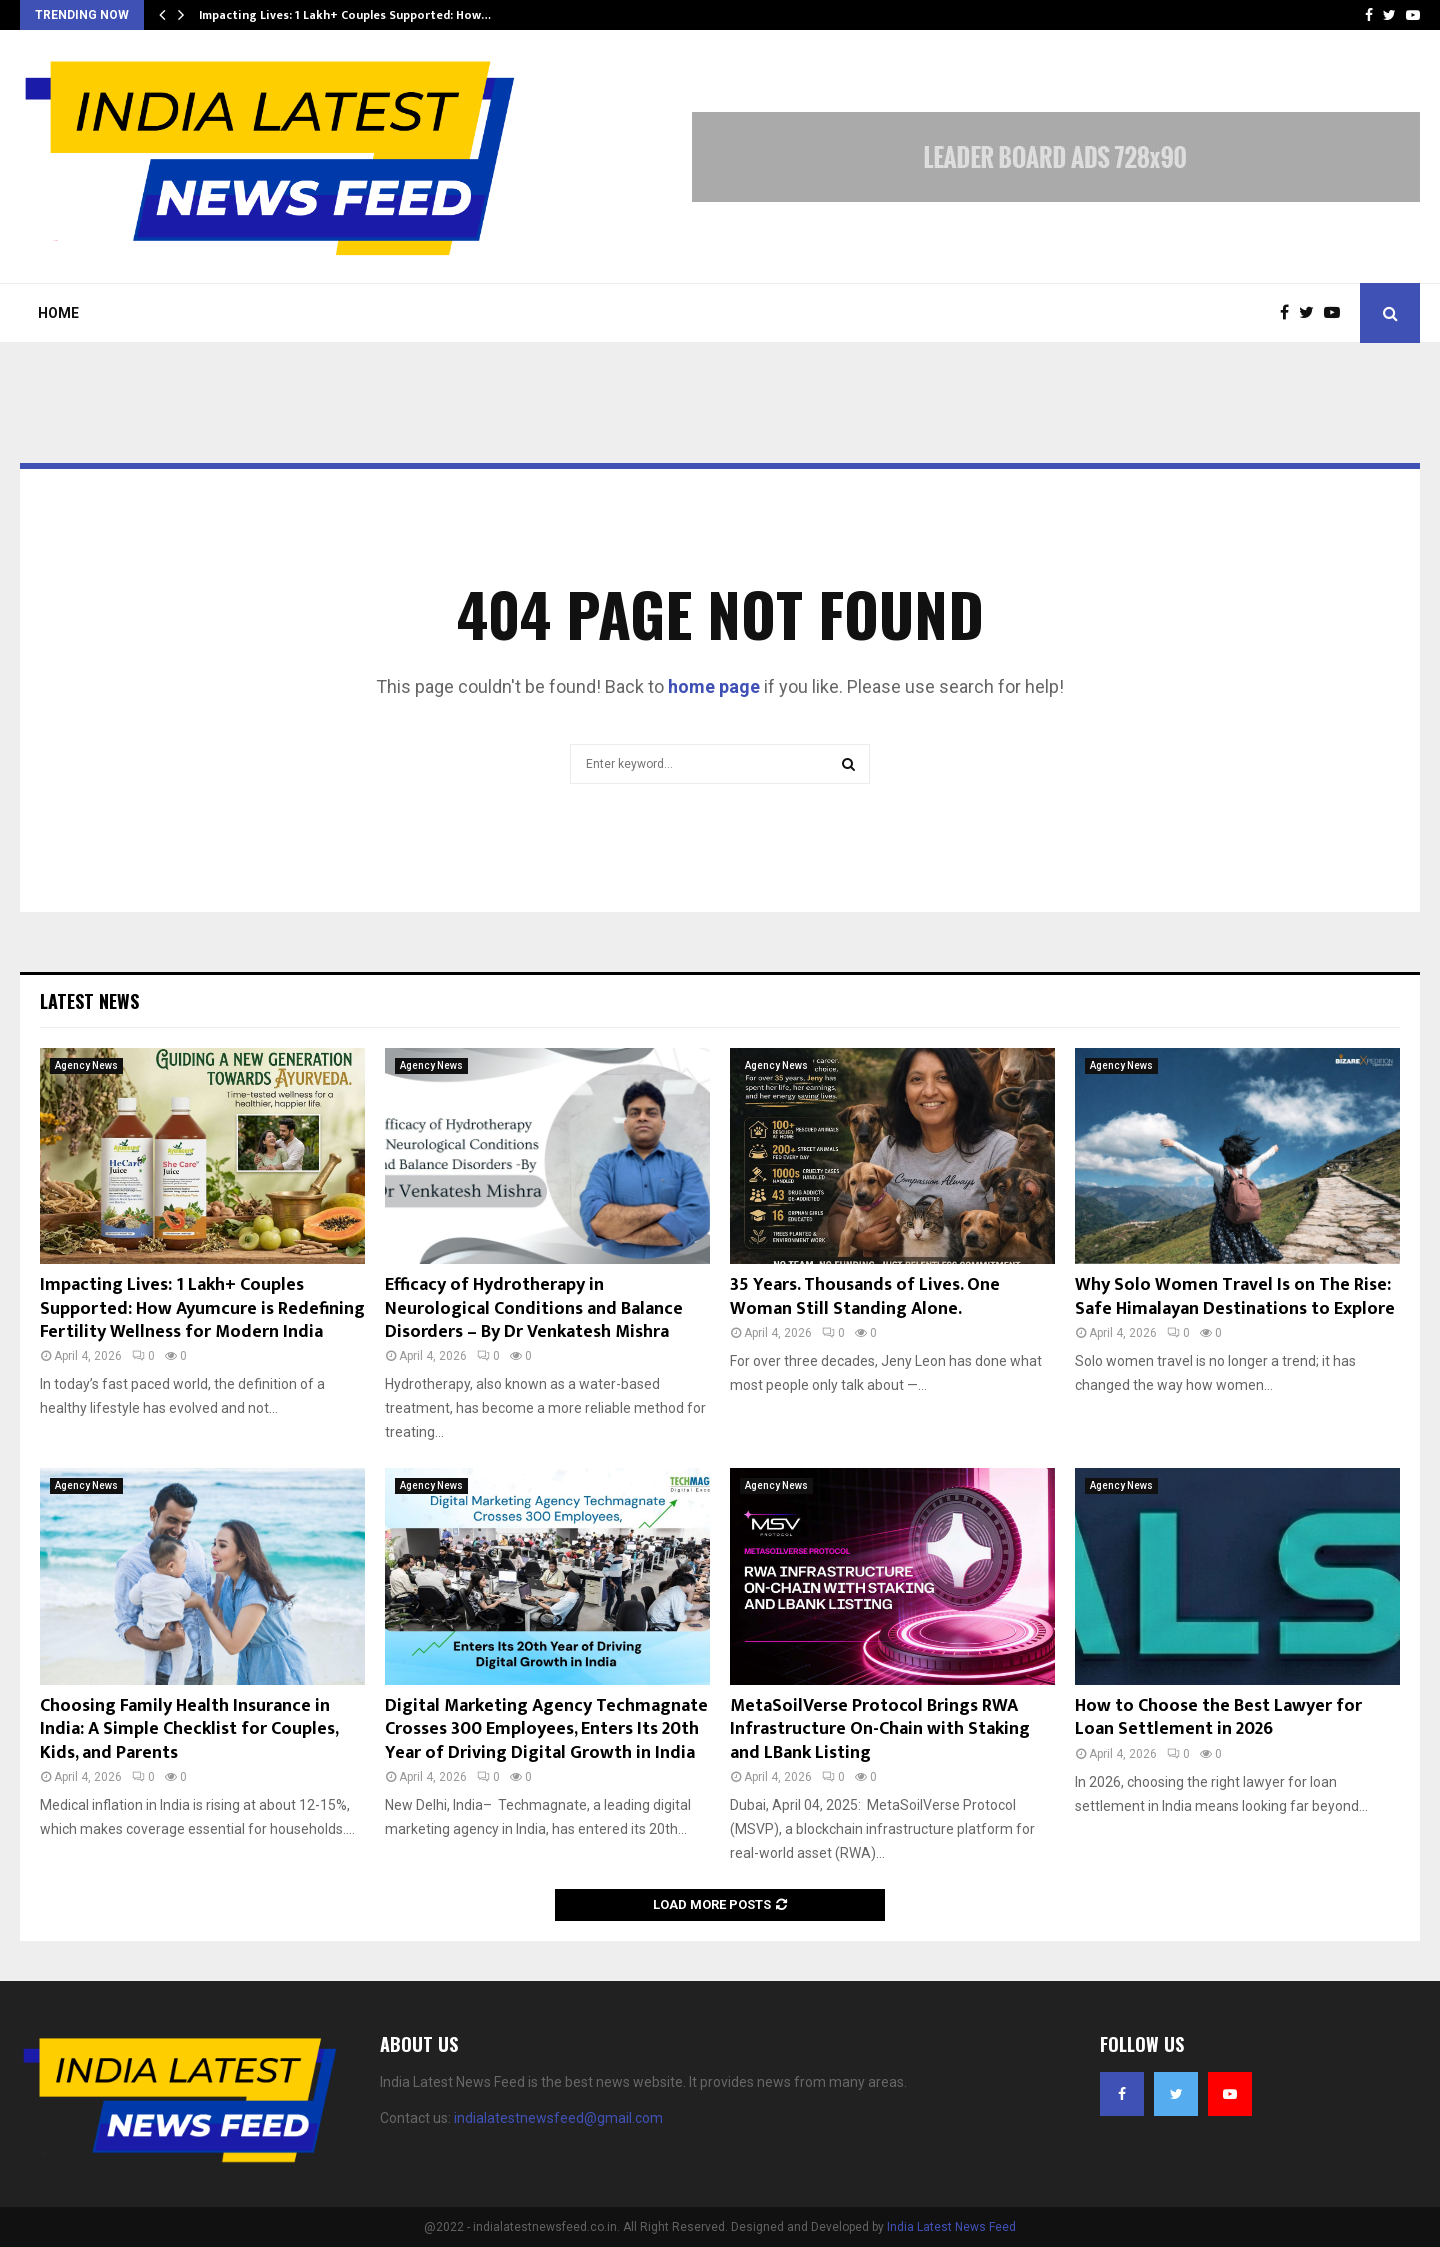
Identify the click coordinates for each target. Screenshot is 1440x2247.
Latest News (89, 1001)
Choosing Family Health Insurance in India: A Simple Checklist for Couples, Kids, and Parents (189, 1729)
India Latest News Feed (951, 2227)
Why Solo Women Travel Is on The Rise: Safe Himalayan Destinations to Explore (1235, 1296)
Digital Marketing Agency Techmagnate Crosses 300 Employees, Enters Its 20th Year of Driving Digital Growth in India (546, 1729)
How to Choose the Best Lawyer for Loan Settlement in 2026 (1218, 1717)
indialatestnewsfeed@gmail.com (558, 2118)
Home (58, 313)
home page (714, 686)
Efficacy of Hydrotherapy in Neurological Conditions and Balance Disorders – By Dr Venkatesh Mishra (534, 1308)
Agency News (86, 1065)
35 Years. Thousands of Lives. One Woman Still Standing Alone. (865, 1296)
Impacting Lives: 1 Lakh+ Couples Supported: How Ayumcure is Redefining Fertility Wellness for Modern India (202, 1308)
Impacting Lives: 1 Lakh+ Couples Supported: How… (345, 15)
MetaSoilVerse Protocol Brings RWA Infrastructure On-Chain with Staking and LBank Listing (880, 1729)
